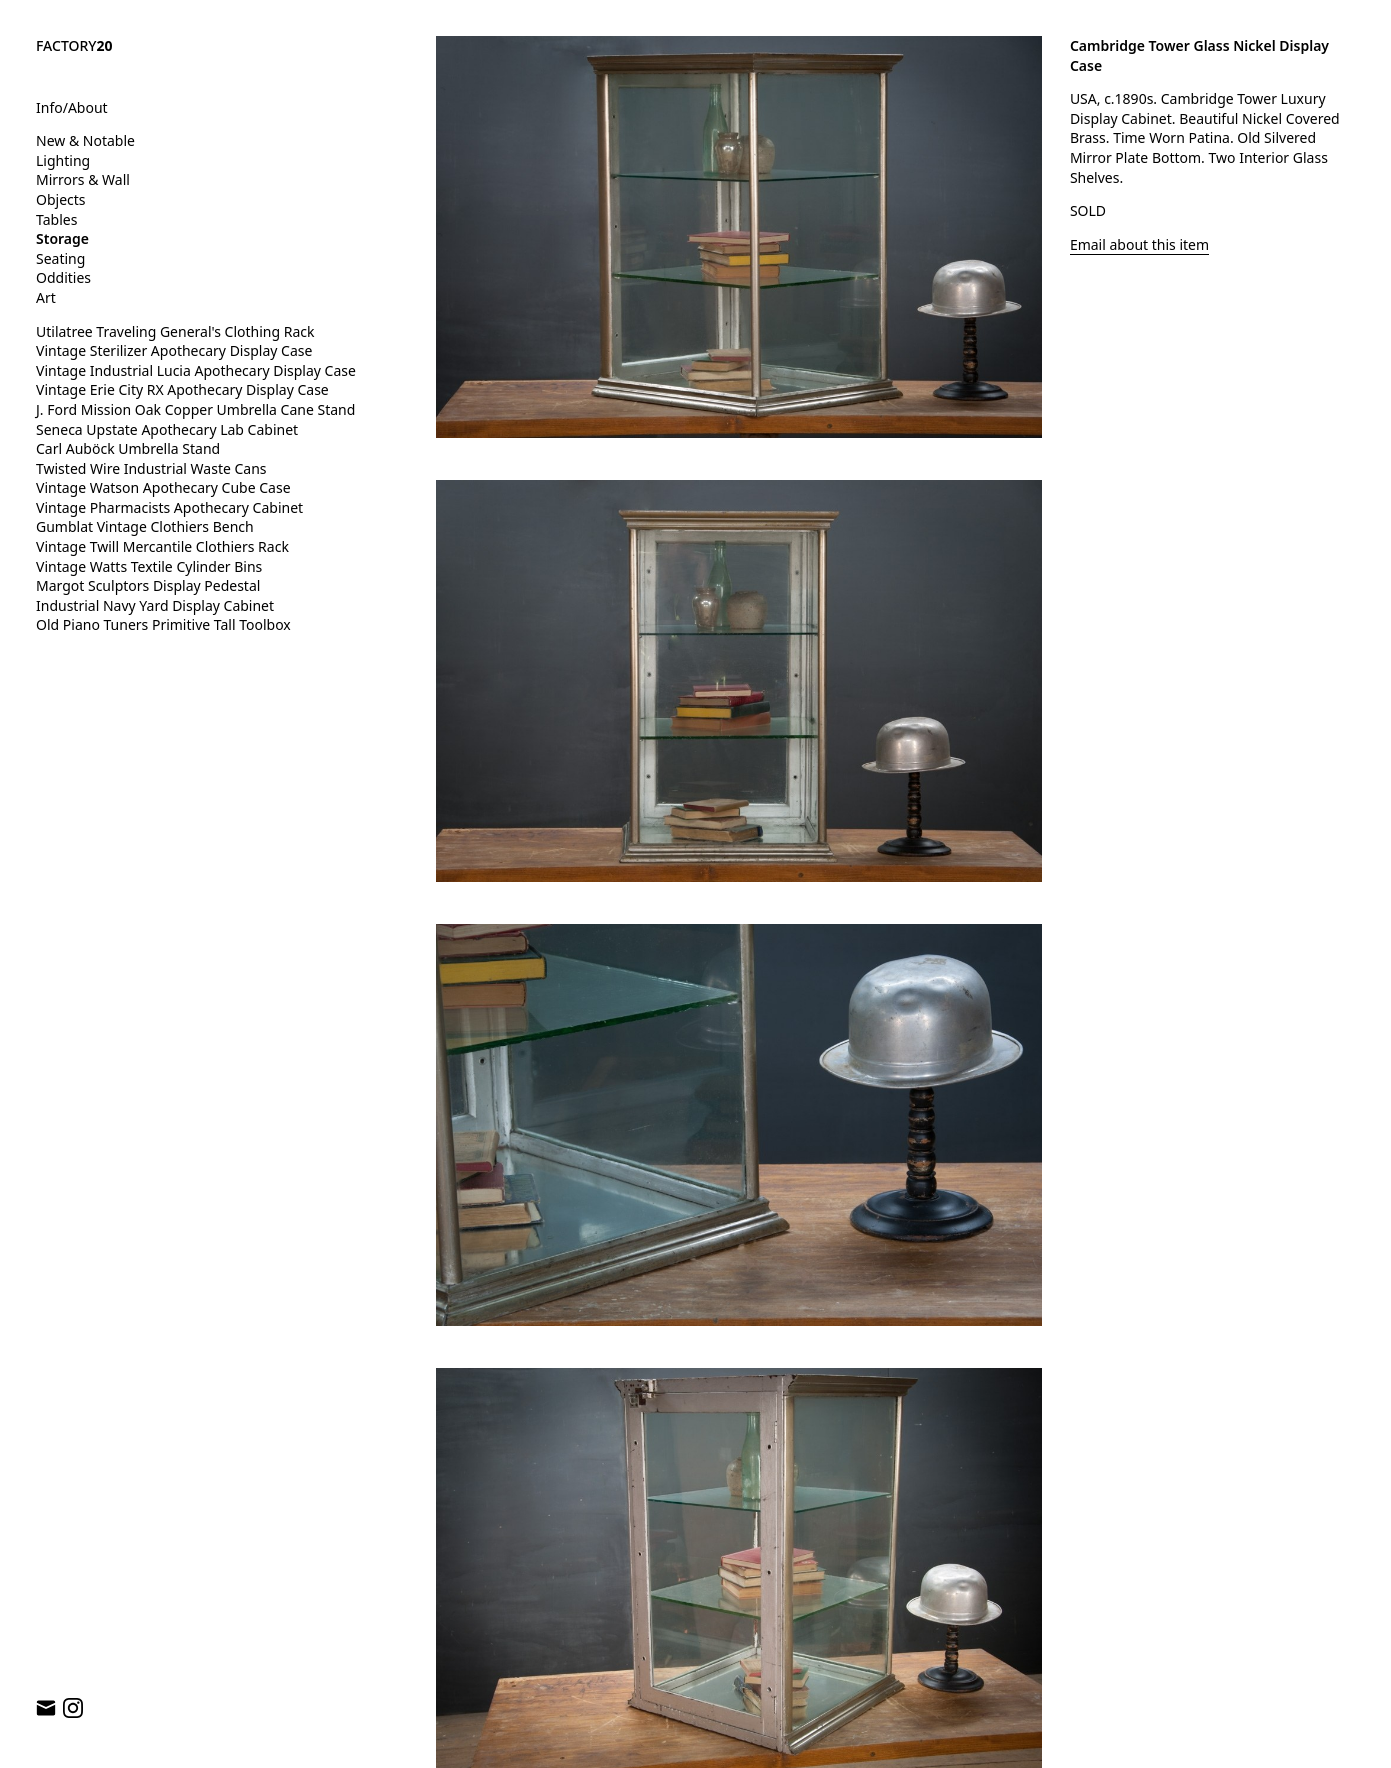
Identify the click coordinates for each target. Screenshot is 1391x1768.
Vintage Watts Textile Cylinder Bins (149, 566)
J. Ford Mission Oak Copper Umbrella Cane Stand (195, 409)
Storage (62, 238)
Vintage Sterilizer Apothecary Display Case (174, 350)
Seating (60, 258)
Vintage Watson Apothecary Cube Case (163, 487)
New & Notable (85, 140)
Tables (56, 219)
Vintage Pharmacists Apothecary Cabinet (169, 507)
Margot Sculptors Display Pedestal (148, 585)
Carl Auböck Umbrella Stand (128, 448)
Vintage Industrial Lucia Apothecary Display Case (196, 370)
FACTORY (74, 45)
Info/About (72, 107)
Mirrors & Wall (83, 179)
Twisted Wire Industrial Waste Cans (151, 468)
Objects (61, 199)
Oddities (63, 277)
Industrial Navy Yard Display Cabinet (155, 605)
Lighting (63, 160)
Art (46, 297)
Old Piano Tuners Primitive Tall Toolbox (163, 624)
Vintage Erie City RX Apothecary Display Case (182, 389)
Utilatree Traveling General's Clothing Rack (175, 331)
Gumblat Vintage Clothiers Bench (145, 526)
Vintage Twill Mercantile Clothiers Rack (162, 546)
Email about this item (1139, 244)
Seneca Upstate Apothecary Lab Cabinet (167, 429)
